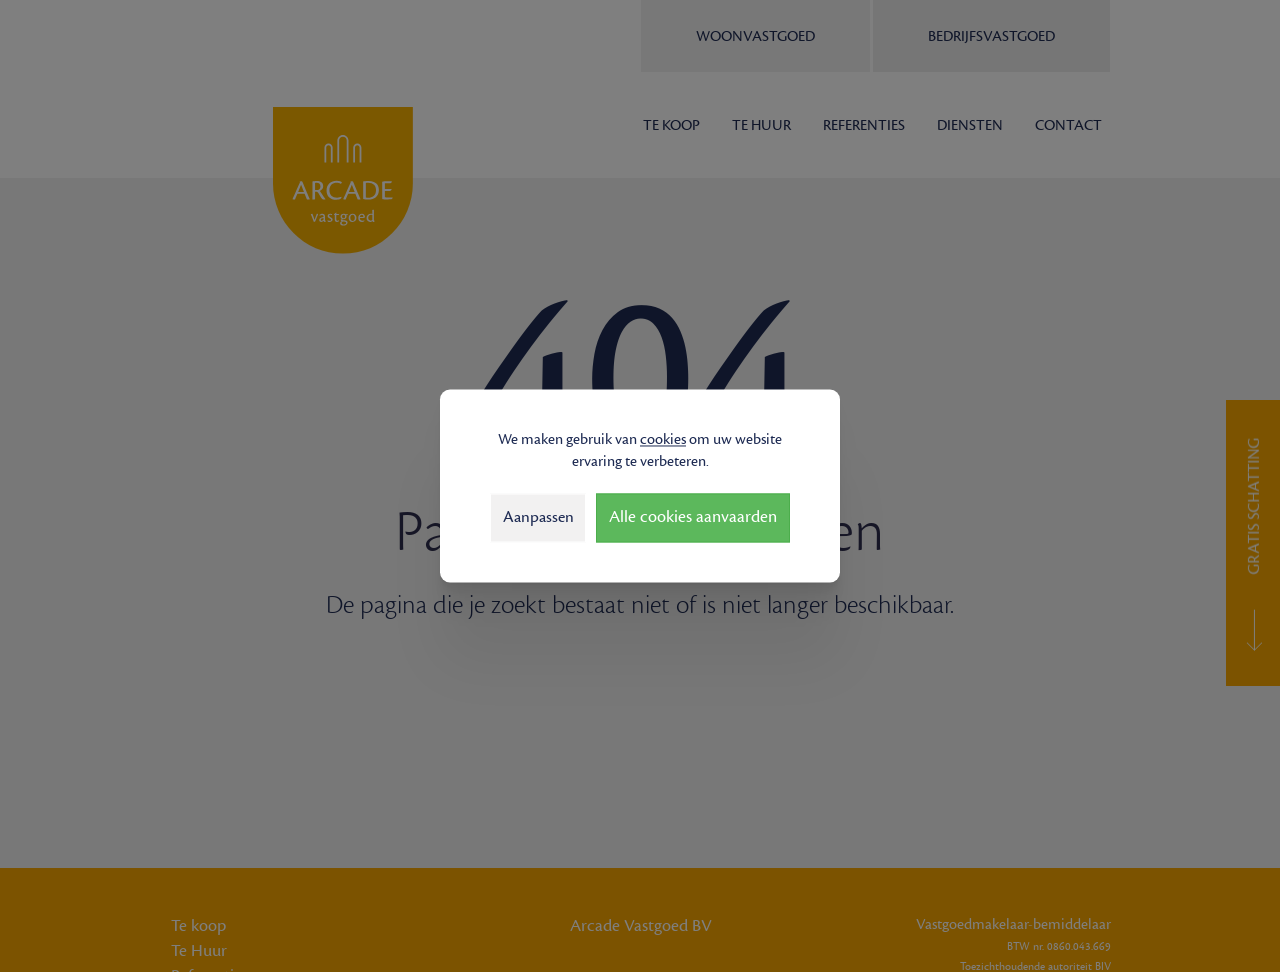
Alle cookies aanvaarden (693, 518)
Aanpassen (538, 517)
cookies (663, 439)
